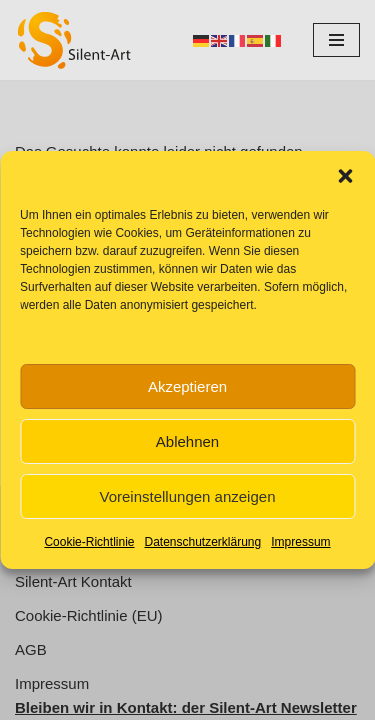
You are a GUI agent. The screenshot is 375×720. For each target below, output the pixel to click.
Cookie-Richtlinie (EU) (89, 615)
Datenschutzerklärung (202, 542)
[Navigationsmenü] (336, 40)
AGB (31, 649)
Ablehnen (187, 441)
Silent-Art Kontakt (73, 581)
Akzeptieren (187, 386)
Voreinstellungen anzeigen (188, 496)
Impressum (300, 542)
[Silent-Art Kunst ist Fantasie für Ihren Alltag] (75, 40)
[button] (345, 176)
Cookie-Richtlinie (89, 542)
